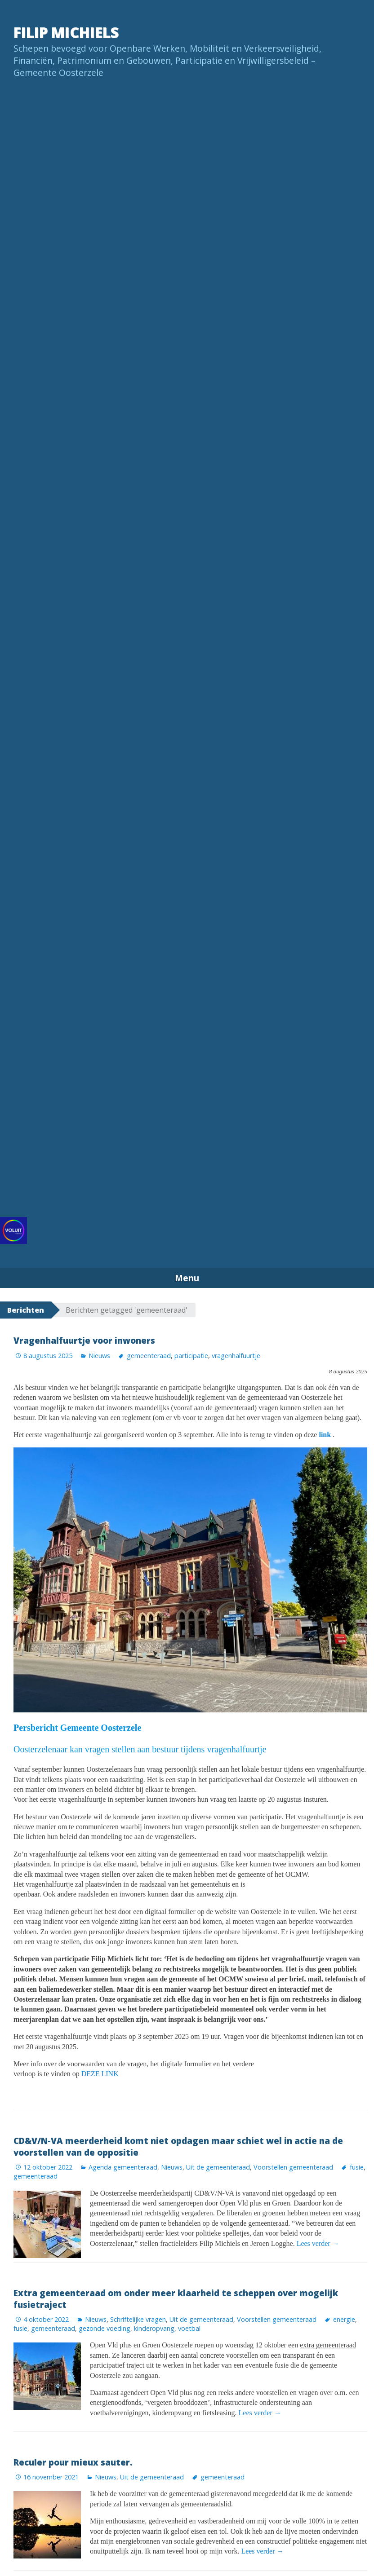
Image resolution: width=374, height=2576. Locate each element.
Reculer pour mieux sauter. (72, 2462)
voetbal (189, 2328)
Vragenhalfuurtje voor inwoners (84, 1340)
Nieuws (99, 1355)
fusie (357, 2167)
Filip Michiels (66, 32)
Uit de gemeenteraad (218, 2167)
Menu (187, 1278)
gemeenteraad (149, 1355)
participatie (191, 1355)
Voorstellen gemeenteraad (293, 2167)
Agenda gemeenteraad (123, 2167)
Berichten (25, 1310)
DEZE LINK (99, 2074)
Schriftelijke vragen (138, 2319)
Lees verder (318, 2243)
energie (344, 2319)
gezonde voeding (104, 2328)
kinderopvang (154, 2328)
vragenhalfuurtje (236, 1355)
